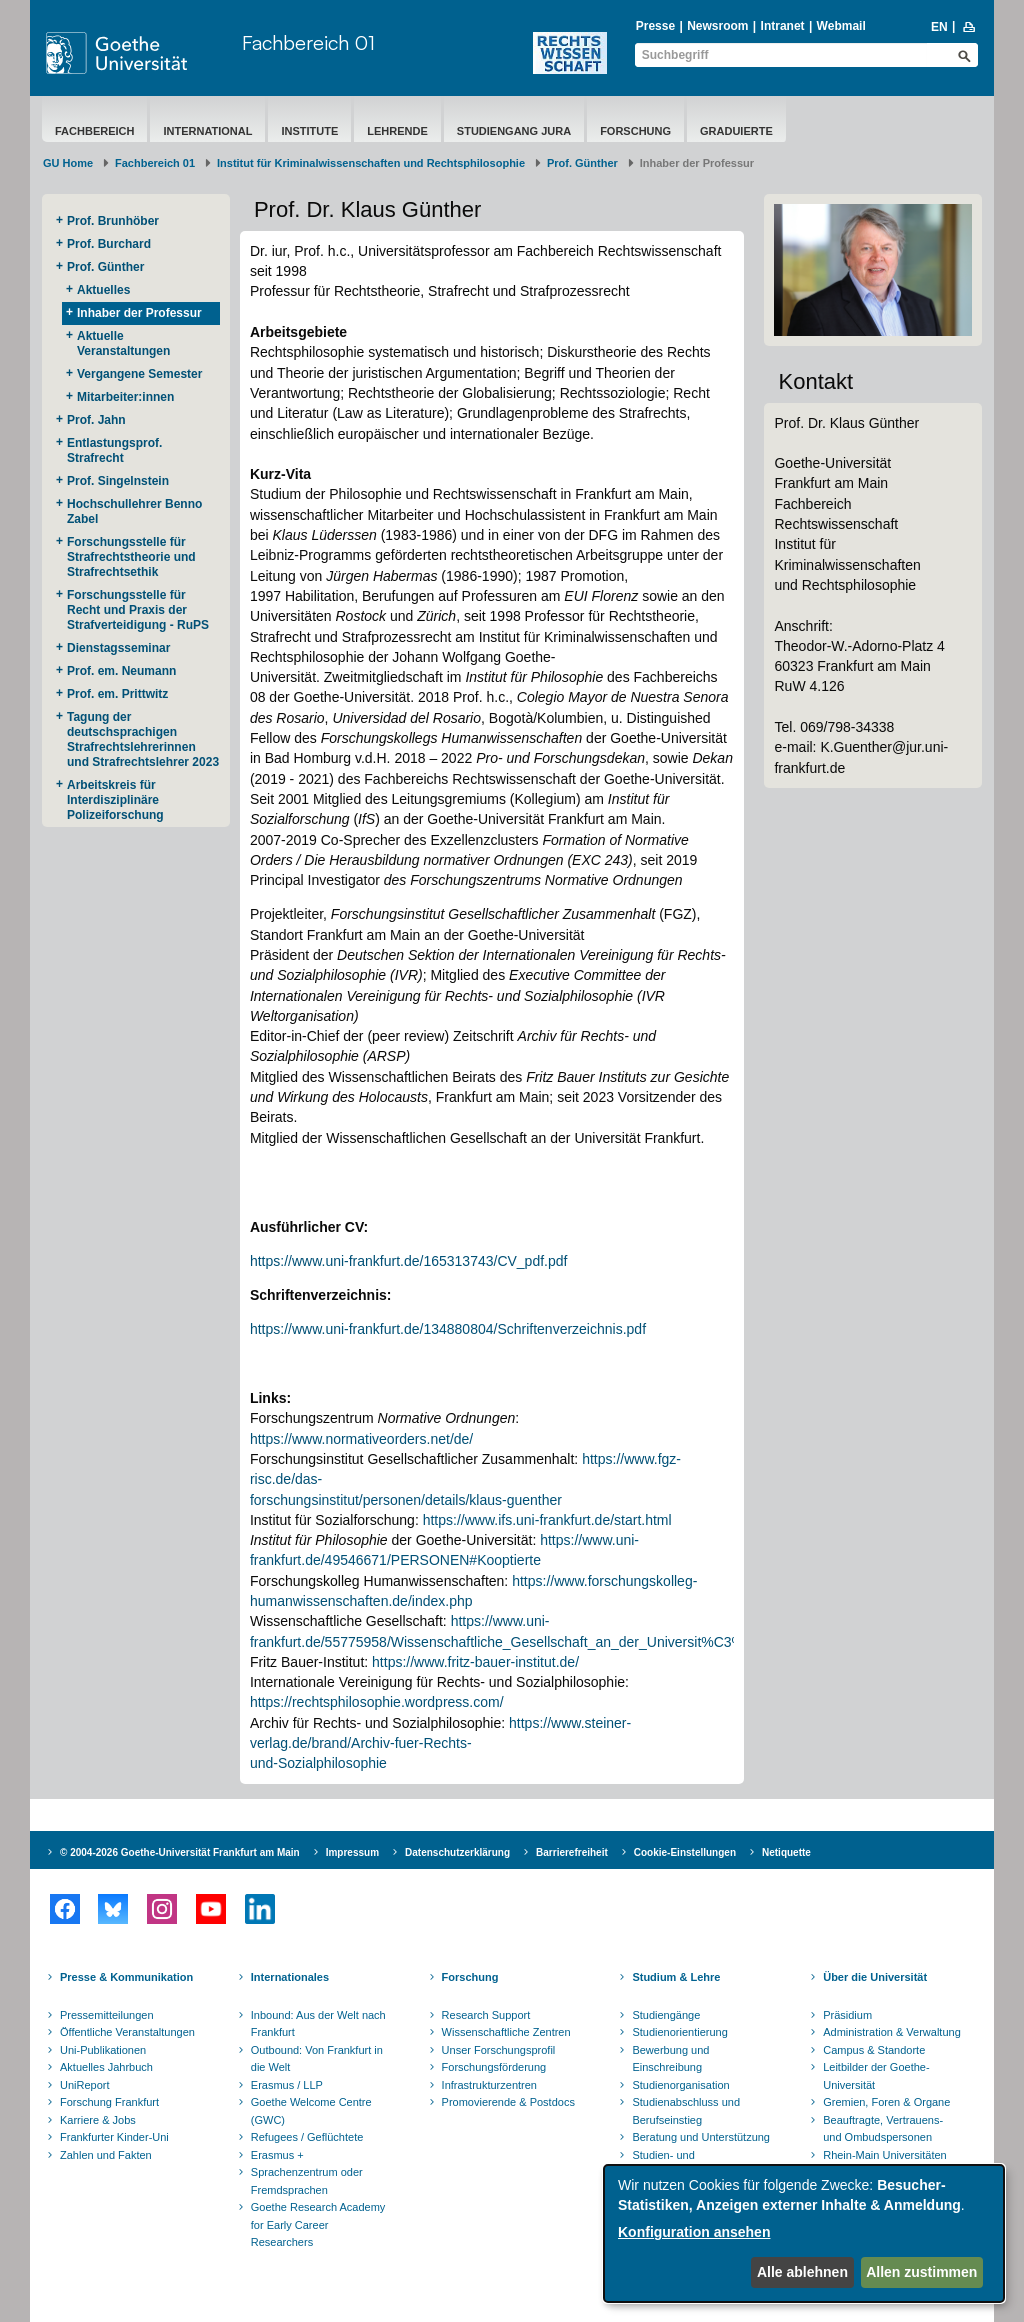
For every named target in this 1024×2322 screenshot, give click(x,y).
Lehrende (397, 131)
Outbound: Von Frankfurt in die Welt (317, 2059)
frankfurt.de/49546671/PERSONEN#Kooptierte (395, 1560)
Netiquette (786, 1852)
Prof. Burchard (109, 244)
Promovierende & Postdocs (508, 2102)
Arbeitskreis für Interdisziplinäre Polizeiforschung (115, 800)
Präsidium (847, 2015)
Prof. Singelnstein (118, 481)
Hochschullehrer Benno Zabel (134, 511)
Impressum (352, 1852)
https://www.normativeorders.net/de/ (361, 1439)
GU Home (68, 163)
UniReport (85, 2085)
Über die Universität (875, 1977)
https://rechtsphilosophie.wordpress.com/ (377, 1702)
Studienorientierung (679, 2032)
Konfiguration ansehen (694, 2232)
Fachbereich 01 (308, 42)
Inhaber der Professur (139, 313)
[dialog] (804, 2233)
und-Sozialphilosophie (318, 1763)
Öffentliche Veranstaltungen (127, 2032)
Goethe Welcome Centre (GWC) (311, 2111)
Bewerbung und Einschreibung (670, 2059)
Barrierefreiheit (572, 1852)
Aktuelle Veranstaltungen (123, 343)
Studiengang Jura (514, 131)
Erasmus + (277, 2155)
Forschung (635, 131)
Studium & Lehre (676, 1977)
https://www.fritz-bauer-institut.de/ (475, 1662)
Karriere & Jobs (98, 2120)
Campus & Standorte (874, 2050)
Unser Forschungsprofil (499, 2050)
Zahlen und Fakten (106, 2155)
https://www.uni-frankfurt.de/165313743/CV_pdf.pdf (409, 1261)
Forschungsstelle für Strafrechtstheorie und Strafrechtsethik (131, 557)
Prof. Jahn (96, 420)
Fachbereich (94, 131)
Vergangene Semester (139, 374)
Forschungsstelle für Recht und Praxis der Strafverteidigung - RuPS (138, 610)
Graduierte (736, 131)
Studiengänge (666, 2015)
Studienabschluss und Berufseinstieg (686, 2111)
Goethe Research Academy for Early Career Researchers (318, 2224)
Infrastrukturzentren (489, 2085)
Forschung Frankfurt (109, 2102)
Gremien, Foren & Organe (886, 2102)
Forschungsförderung (494, 2067)
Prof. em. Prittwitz (117, 694)
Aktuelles (103, 290)
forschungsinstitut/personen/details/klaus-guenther (406, 1500)
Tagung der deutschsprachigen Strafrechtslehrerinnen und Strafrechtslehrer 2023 (143, 739)
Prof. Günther (582, 163)
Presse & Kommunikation (126, 1977)
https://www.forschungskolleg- (604, 1581)
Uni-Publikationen (103, 2050)
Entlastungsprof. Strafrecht (114, 450)
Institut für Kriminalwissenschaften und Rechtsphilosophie (371, 163)
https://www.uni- (589, 1540)
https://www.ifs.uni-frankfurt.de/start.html (547, 1520)
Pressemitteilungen (107, 2015)
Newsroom (717, 26)
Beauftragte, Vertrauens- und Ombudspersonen (883, 2129)
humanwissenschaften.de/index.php (361, 1601)
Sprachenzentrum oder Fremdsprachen (307, 2181)
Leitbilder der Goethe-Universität (876, 2076)
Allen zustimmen (921, 2272)
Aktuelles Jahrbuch (106, 2067)
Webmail (841, 26)
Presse (655, 26)
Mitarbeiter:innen (125, 397)
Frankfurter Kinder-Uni (114, 2137)
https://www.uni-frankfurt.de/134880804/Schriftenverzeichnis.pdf (448, 1329)
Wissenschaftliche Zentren (506, 2032)
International (207, 131)
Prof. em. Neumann (121, 671)
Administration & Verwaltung (892, 2032)
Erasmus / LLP (287, 2085)
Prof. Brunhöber (113, 221)
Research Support (486, 2015)
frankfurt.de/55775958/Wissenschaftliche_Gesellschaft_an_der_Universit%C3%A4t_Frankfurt (539, 1642)
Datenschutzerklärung (457, 1852)
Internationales (290, 1977)
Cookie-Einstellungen (685, 1852)
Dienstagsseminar (118, 648)
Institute (309, 131)
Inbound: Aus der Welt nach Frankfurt (318, 2024)
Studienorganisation (680, 2085)
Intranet (783, 26)
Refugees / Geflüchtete (307, 2137)
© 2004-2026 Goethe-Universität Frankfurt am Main (180, 1852)
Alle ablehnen (802, 2272)
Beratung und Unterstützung (701, 2137)
